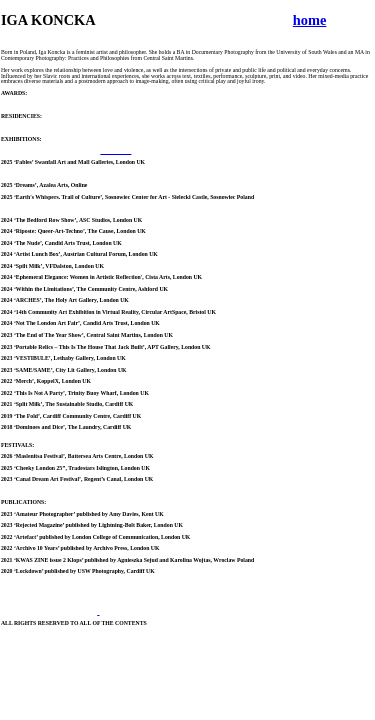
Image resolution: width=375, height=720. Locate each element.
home (310, 20)
